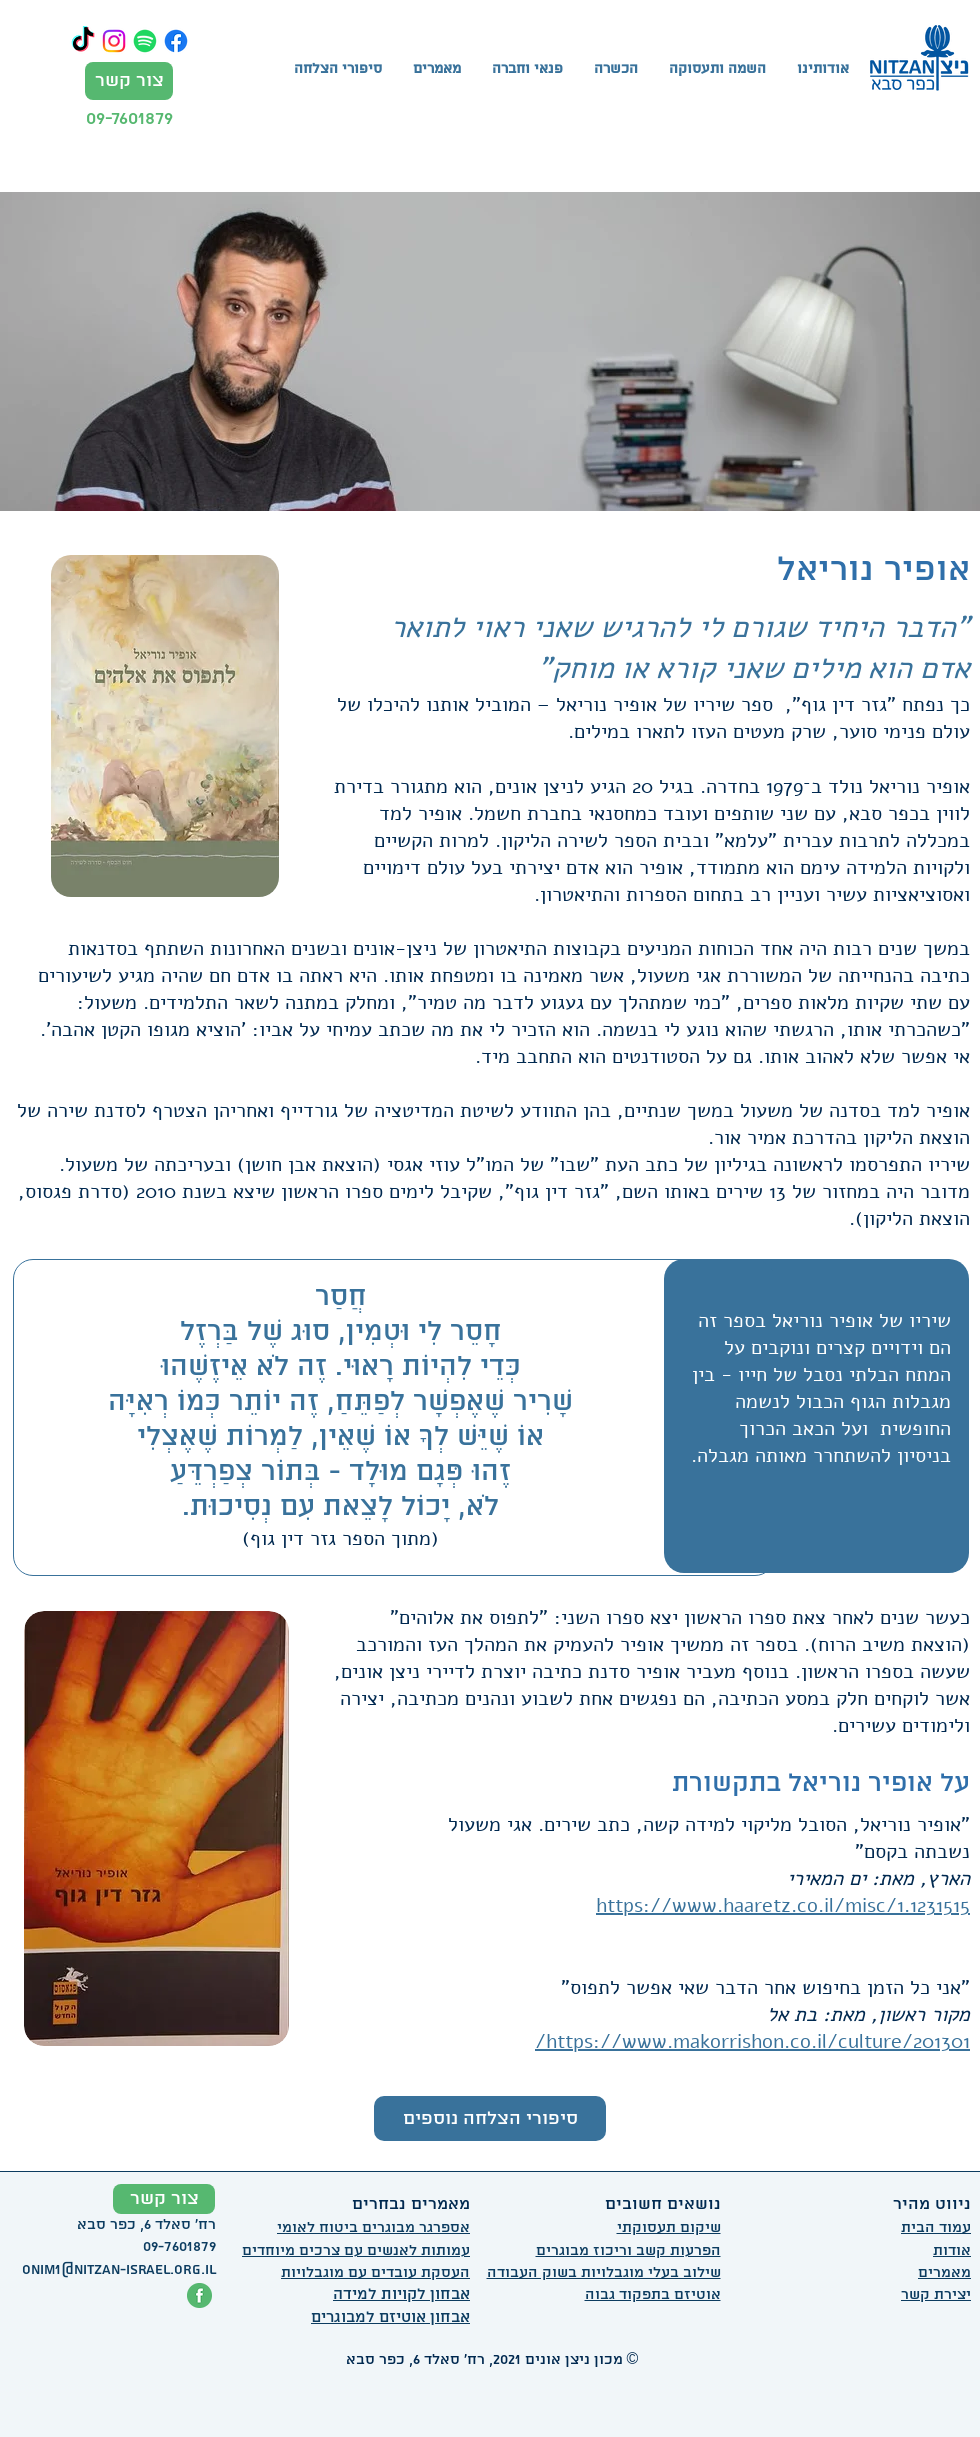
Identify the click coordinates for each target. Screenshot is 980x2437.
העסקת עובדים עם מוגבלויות (375, 2273)
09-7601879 (129, 118)
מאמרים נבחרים (411, 2204)
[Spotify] (145, 41)
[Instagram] (114, 41)
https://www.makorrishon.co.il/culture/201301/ (752, 2041)
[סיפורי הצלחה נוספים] (490, 2118)
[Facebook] (176, 41)
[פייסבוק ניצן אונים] (199, 2295)
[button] (615, 70)
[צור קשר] (129, 81)
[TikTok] (83, 41)
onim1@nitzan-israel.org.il (119, 2270)
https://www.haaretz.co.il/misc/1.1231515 (783, 1905)
